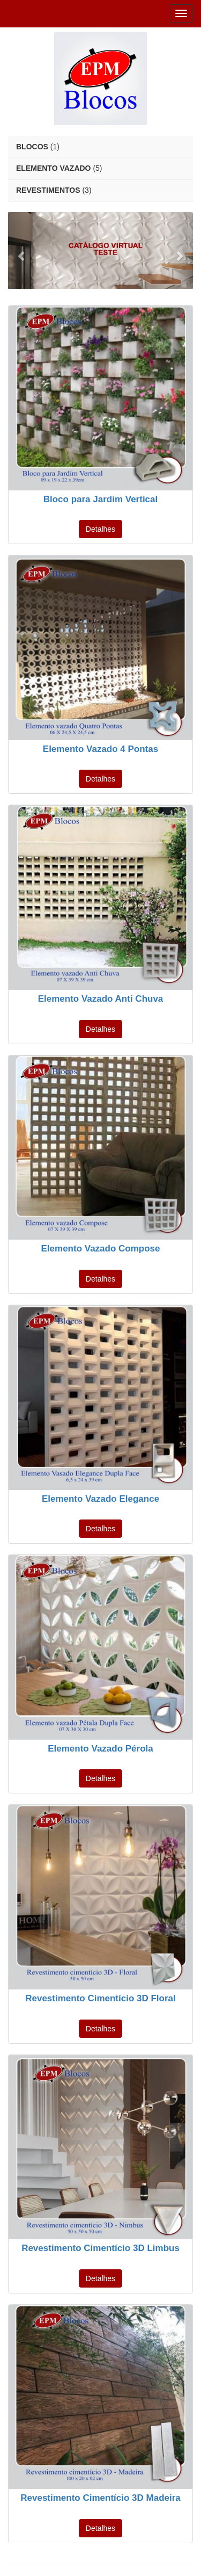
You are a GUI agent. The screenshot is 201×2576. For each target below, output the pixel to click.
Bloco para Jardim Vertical (100, 499)
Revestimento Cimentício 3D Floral (100, 1998)
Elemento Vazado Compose (100, 1248)
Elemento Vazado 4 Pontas (100, 749)
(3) (54, 190)
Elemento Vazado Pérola (100, 1748)
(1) (37, 146)
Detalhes (100, 529)
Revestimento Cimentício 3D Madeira (100, 2498)
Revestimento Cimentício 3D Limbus (100, 2248)
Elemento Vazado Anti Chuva (100, 999)
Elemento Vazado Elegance (100, 1499)
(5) (59, 168)
